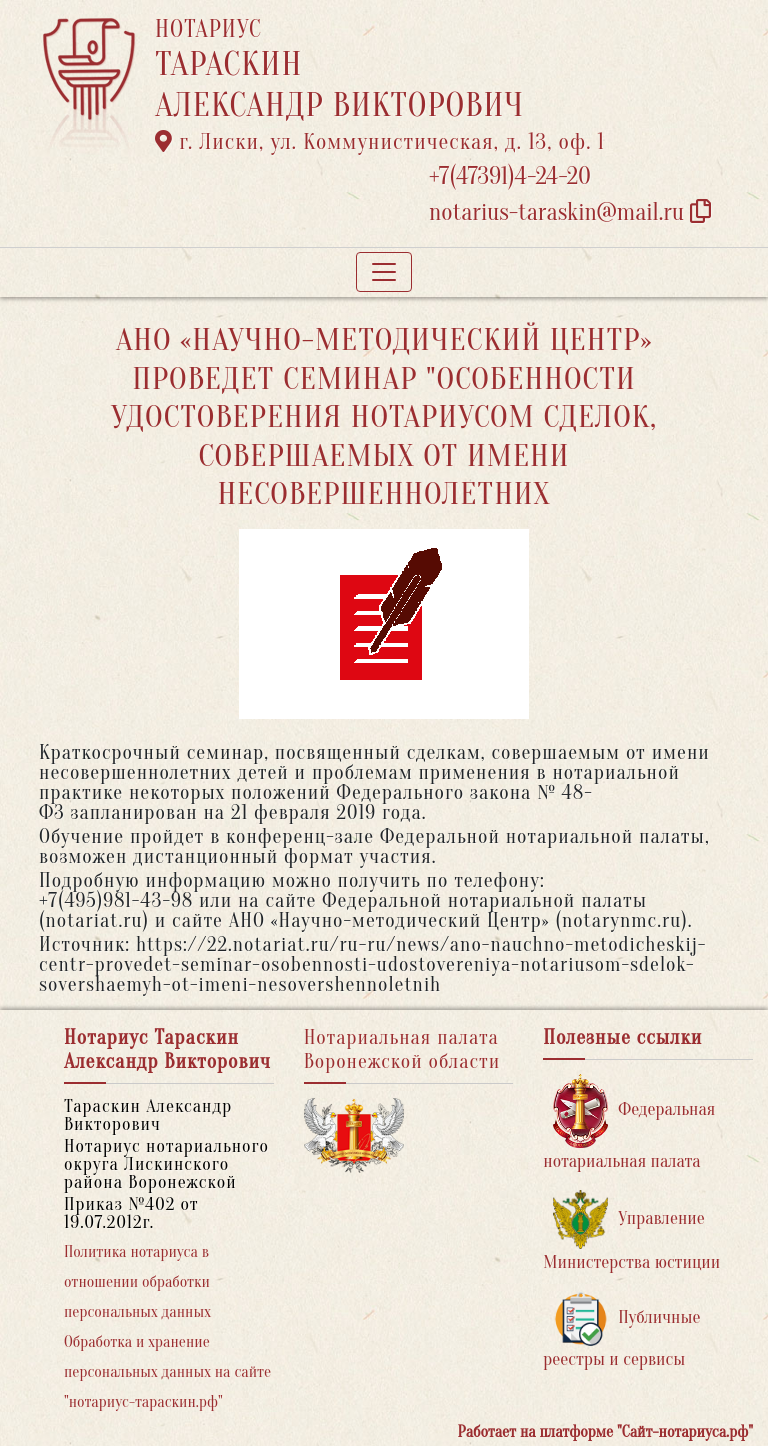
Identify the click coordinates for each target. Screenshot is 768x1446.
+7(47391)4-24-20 (510, 176)
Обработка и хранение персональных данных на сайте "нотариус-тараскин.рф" (167, 1372)
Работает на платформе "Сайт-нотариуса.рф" (605, 1432)
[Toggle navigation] (384, 272)
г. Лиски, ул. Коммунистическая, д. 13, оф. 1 (380, 142)
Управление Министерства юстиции (631, 1231)
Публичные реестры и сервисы (621, 1330)
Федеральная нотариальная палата (629, 1122)
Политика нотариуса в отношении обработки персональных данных (137, 1282)
